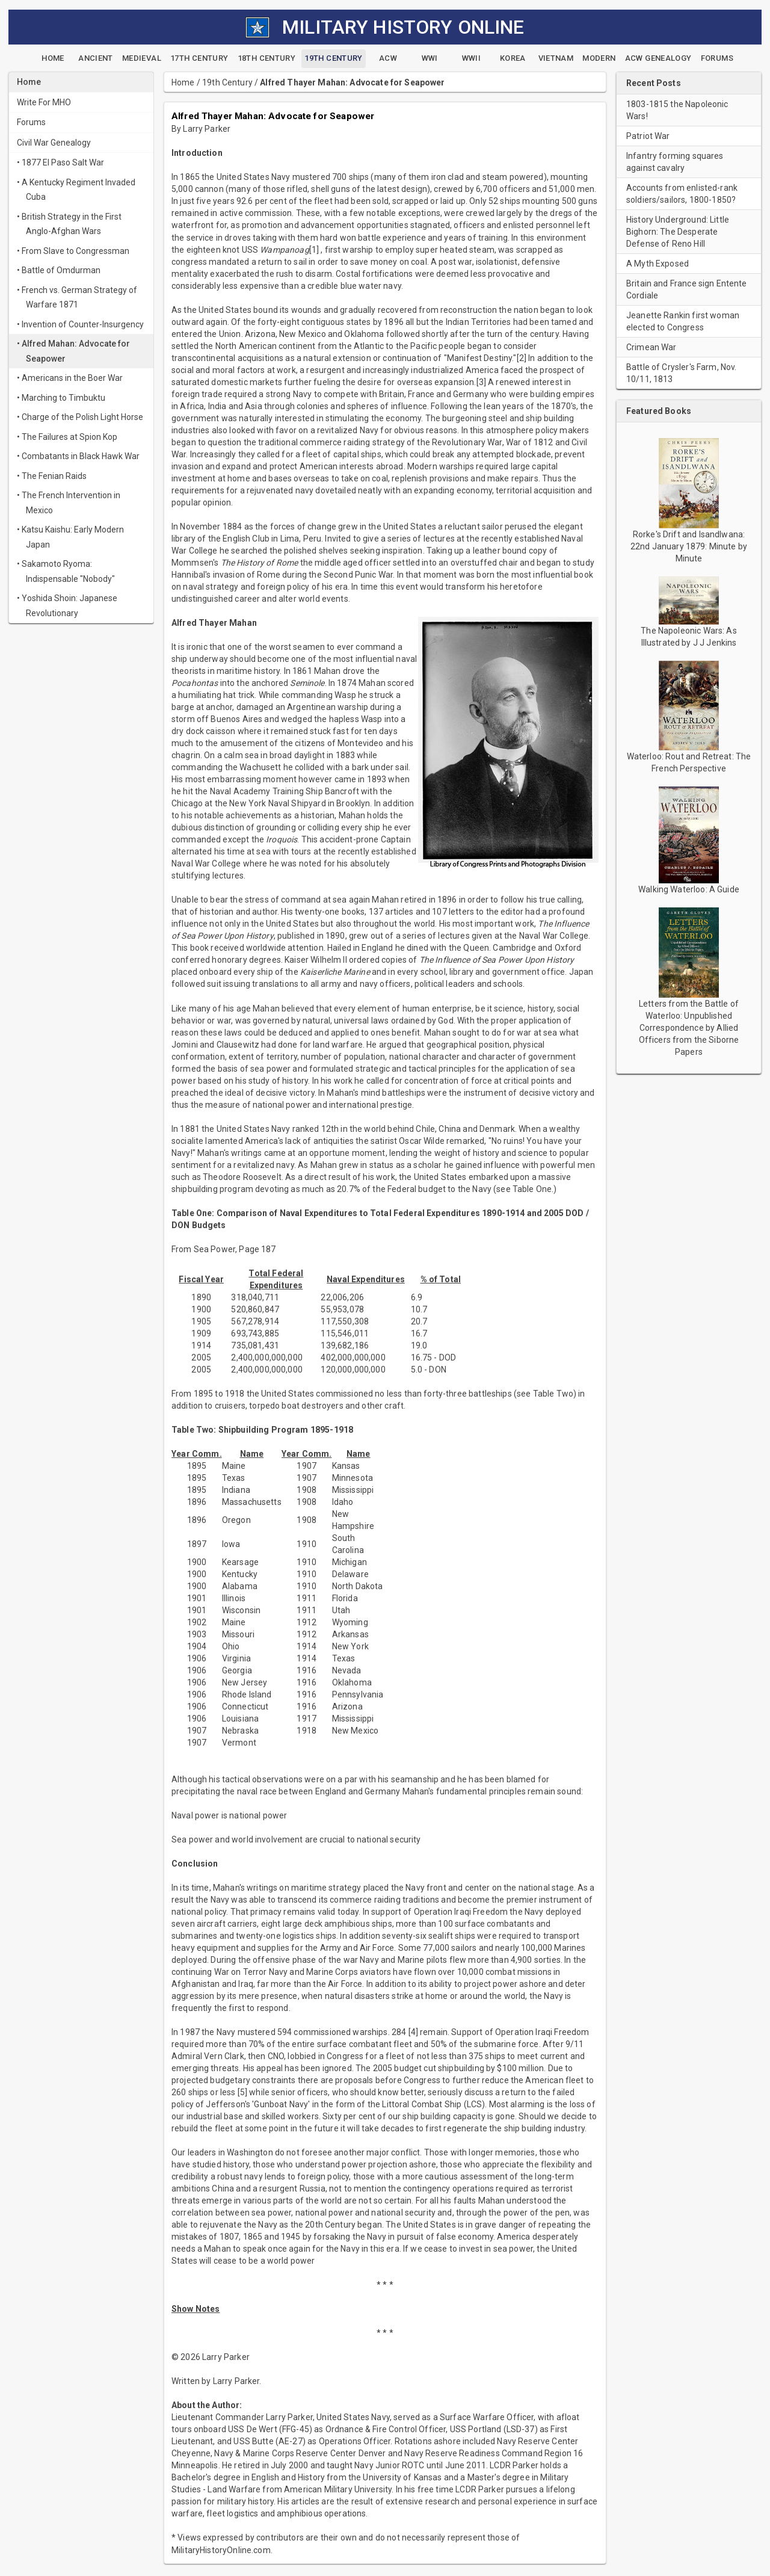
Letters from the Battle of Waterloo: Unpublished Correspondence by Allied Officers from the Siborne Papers (689, 1028)
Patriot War (648, 136)
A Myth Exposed (657, 263)
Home (183, 82)
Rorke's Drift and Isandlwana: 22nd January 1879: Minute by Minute (688, 546)
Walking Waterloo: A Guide (688, 889)
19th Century (227, 82)
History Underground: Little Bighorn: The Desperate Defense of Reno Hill (677, 232)
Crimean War (651, 347)
